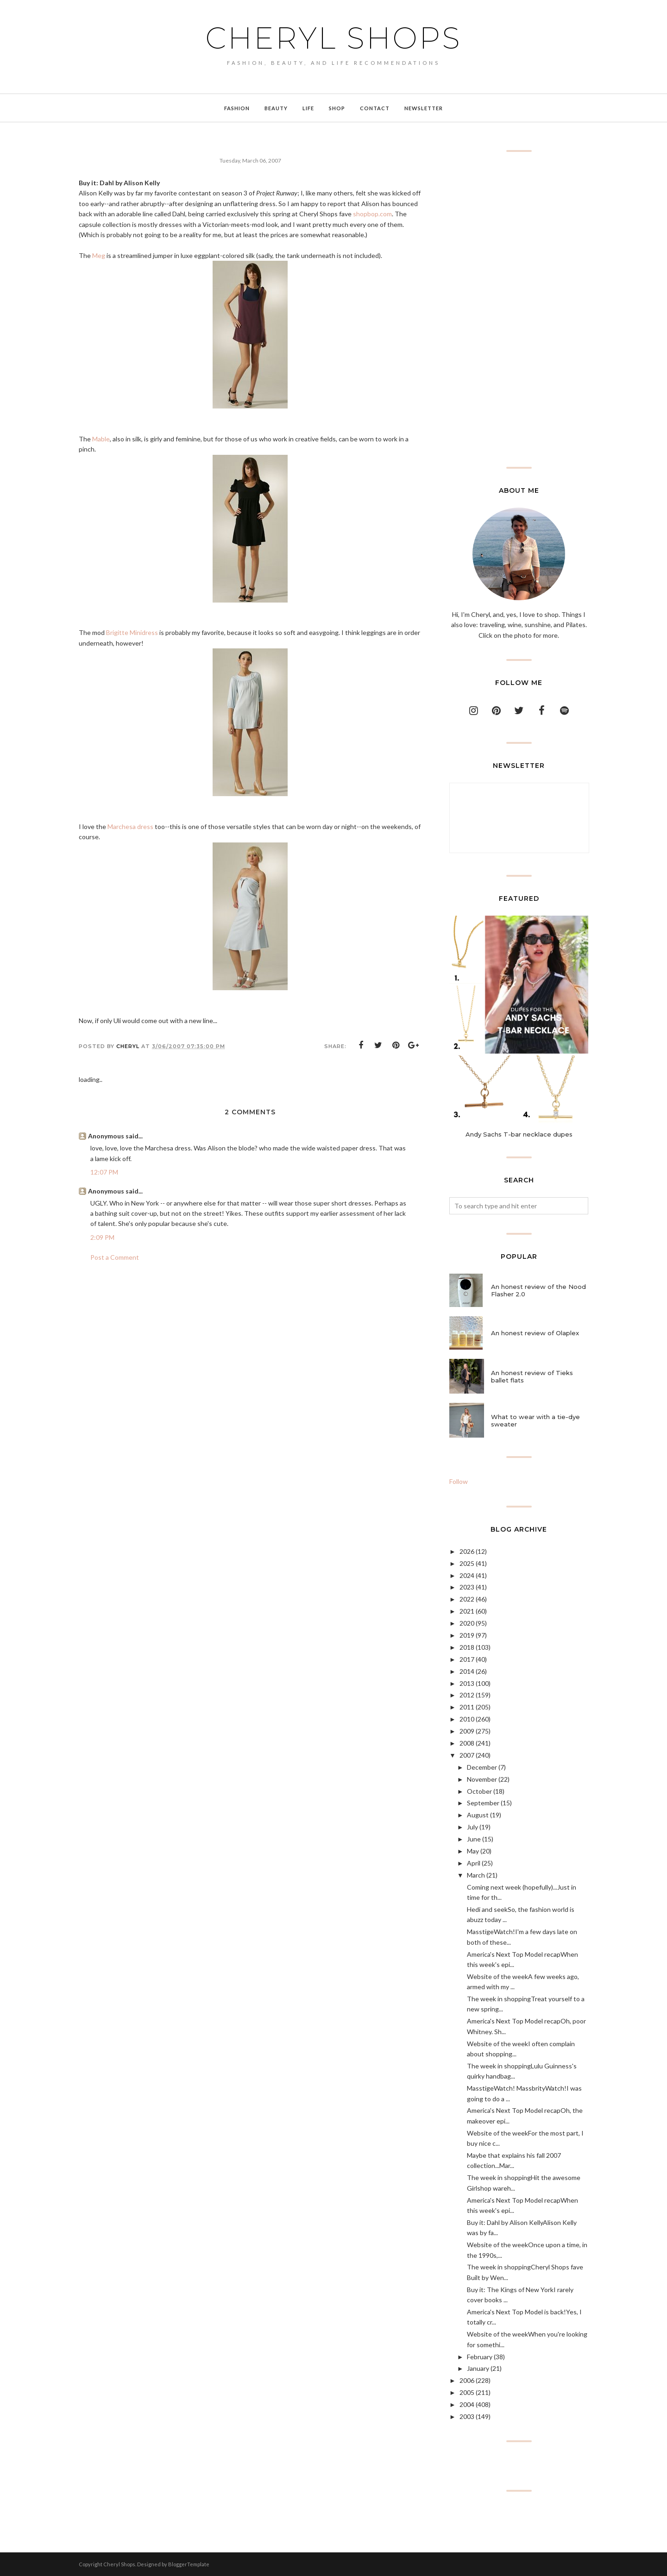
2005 (466, 2392)
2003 (466, 2416)
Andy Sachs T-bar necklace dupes (519, 1134)
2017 (466, 1659)
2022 (466, 1599)
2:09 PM (102, 1237)
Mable (101, 439)
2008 (466, 1743)
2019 (466, 1635)
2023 (466, 1587)
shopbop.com (372, 214)
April (473, 1863)
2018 (466, 1647)
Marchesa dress (130, 826)
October (479, 1791)
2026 (466, 1551)
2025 (466, 1563)
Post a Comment (114, 1257)
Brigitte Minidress (132, 632)
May (473, 1851)
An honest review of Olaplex (535, 1333)
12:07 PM (104, 1172)
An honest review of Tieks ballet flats (532, 1376)
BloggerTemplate (188, 2564)
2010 (466, 1719)
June (474, 1839)
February (479, 2357)
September (483, 1803)
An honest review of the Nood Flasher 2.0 (538, 1290)
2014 (466, 1671)
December (482, 1767)
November (482, 1779)
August (478, 1815)
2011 (466, 1707)
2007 (466, 1755)
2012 (466, 1695)
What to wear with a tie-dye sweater (535, 1420)
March (476, 1875)
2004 (466, 2404)
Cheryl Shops (333, 38)
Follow (458, 1481)
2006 (466, 2380)
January (478, 2368)
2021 (466, 1611)
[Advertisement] (518, 309)
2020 (466, 1623)
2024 (466, 1575)
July (472, 1827)
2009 (466, 1731)
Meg (98, 255)
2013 (466, 1683)
